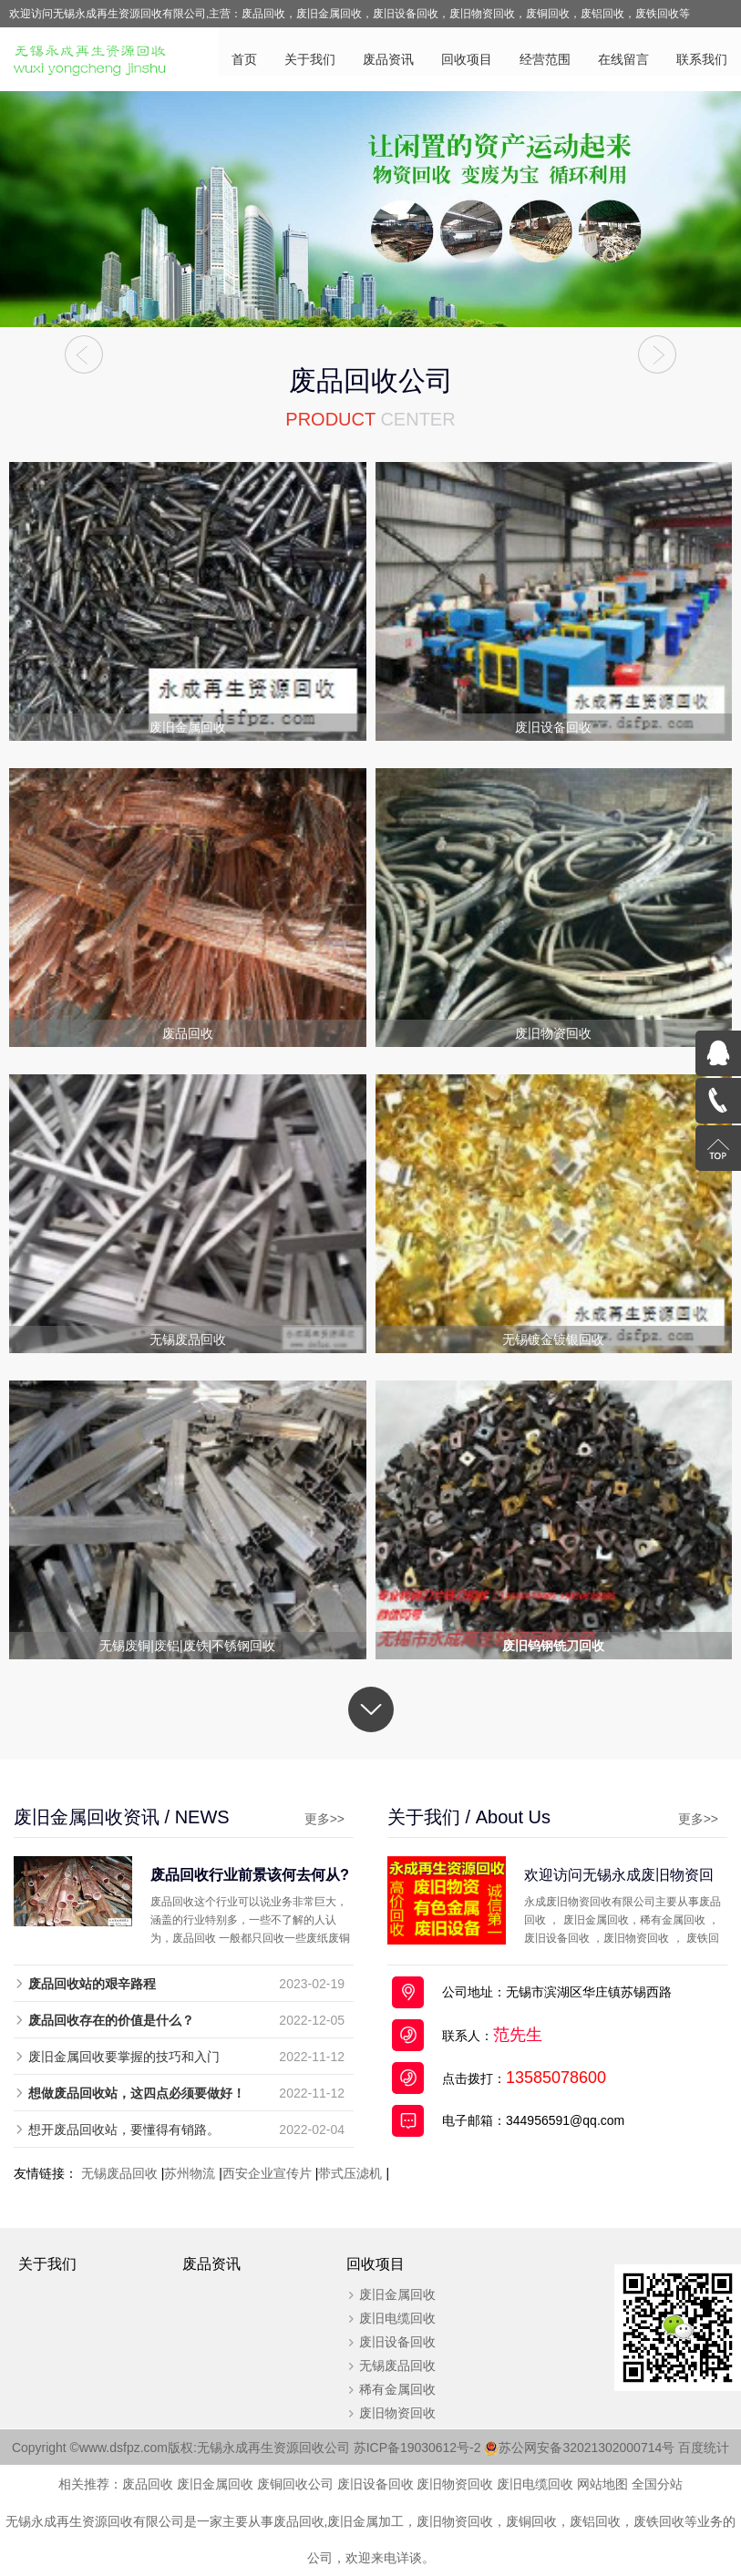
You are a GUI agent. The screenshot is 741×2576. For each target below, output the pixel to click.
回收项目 (466, 59)
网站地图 (602, 2485)
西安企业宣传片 (267, 2174)
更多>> (320, 1819)
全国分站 (657, 2485)
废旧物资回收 (395, 2414)
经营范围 (545, 59)
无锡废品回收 (119, 2174)
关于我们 (309, 59)
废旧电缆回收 (395, 2319)
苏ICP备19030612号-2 (426, 2448)
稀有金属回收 (395, 2390)
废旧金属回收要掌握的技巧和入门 (124, 2057)
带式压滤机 (350, 2174)
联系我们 (701, 59)
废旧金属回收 (395, 2295)
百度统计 (704, 2448)
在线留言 (623, 59)
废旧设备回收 (395, 2342)
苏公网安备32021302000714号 (587, 2448)
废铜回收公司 (295, 2485)
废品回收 (147, 2485)
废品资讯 (388, 59)
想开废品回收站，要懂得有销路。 (124, 2130)
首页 (244, 59)
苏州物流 (189, 2174)
